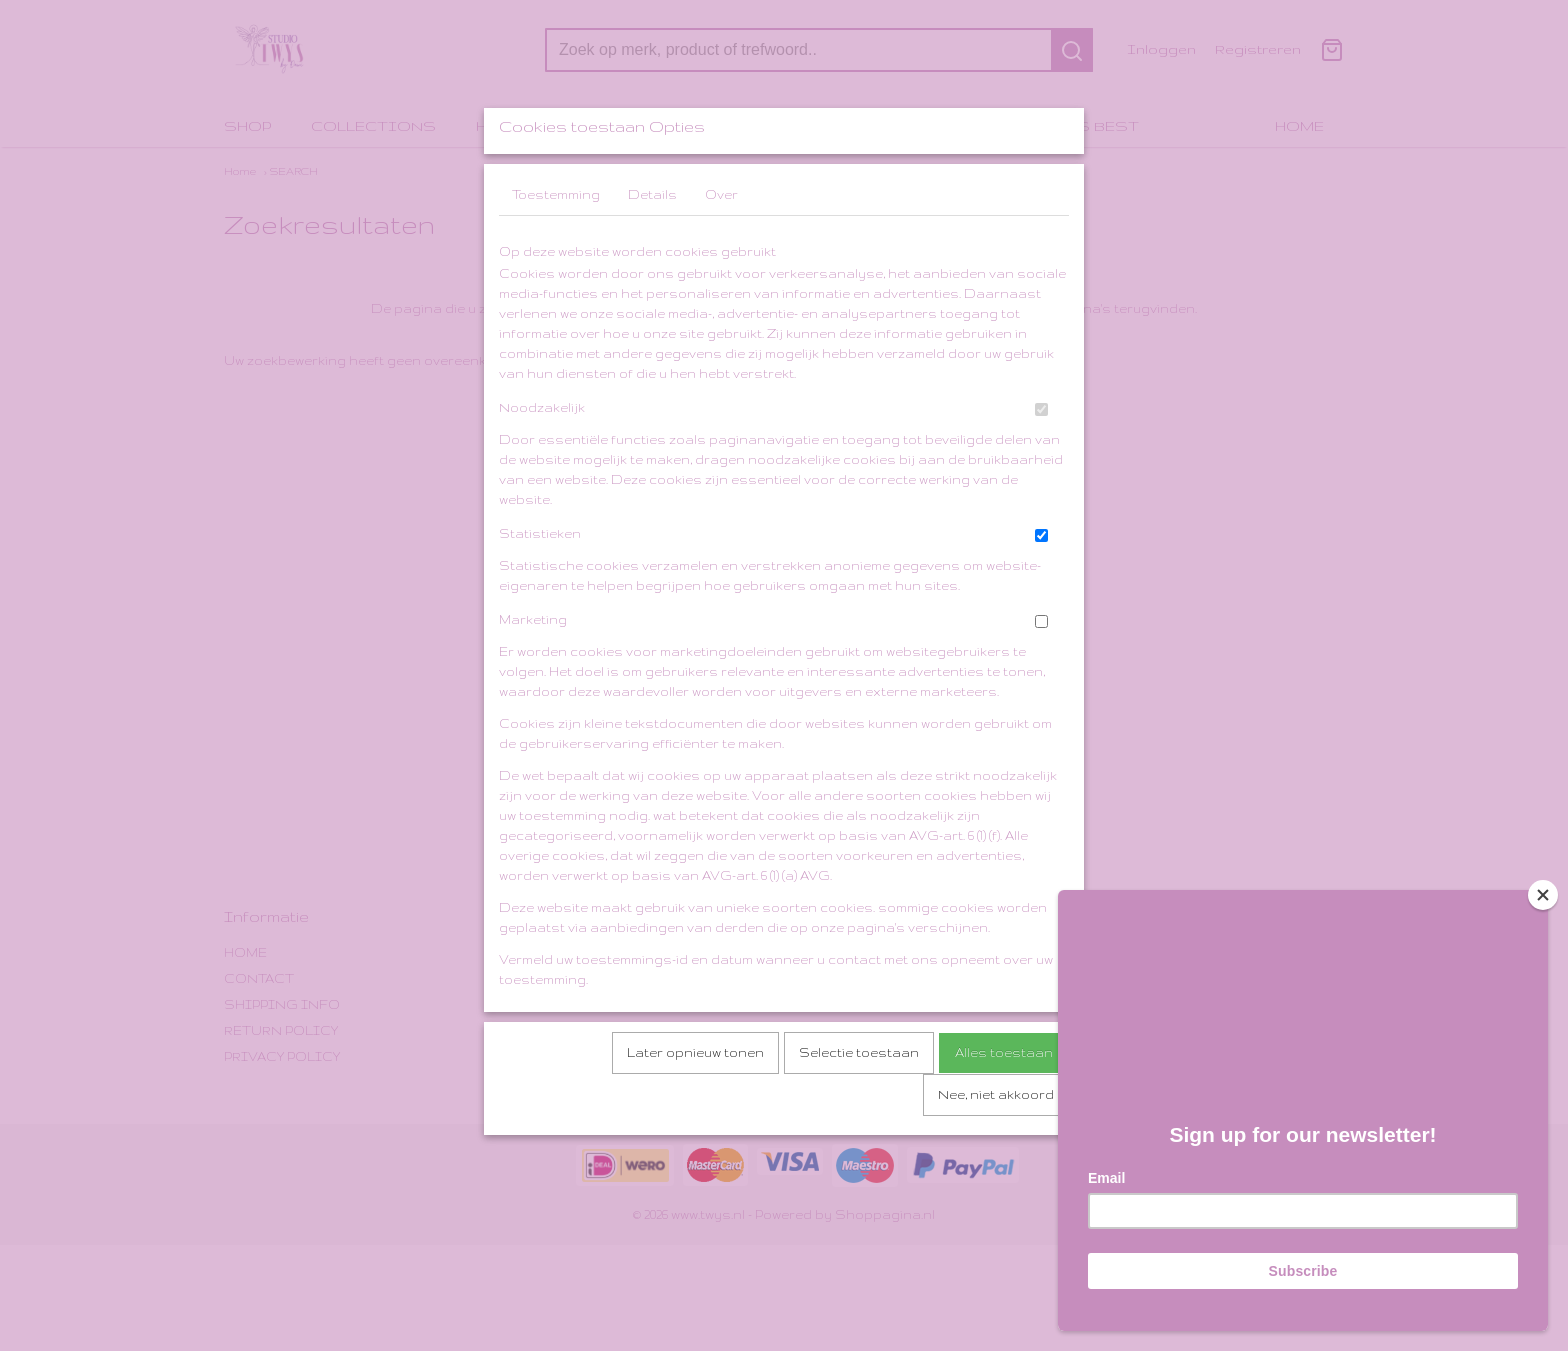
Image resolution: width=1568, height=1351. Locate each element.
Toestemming (556, 247)
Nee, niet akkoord (996, 1147)
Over (721, 247)
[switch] (1041, 462)
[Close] (1543, 887)
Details (652, 247)
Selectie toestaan (859, 1105)
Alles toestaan (1004, 1105)
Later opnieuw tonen (695, 1105)
